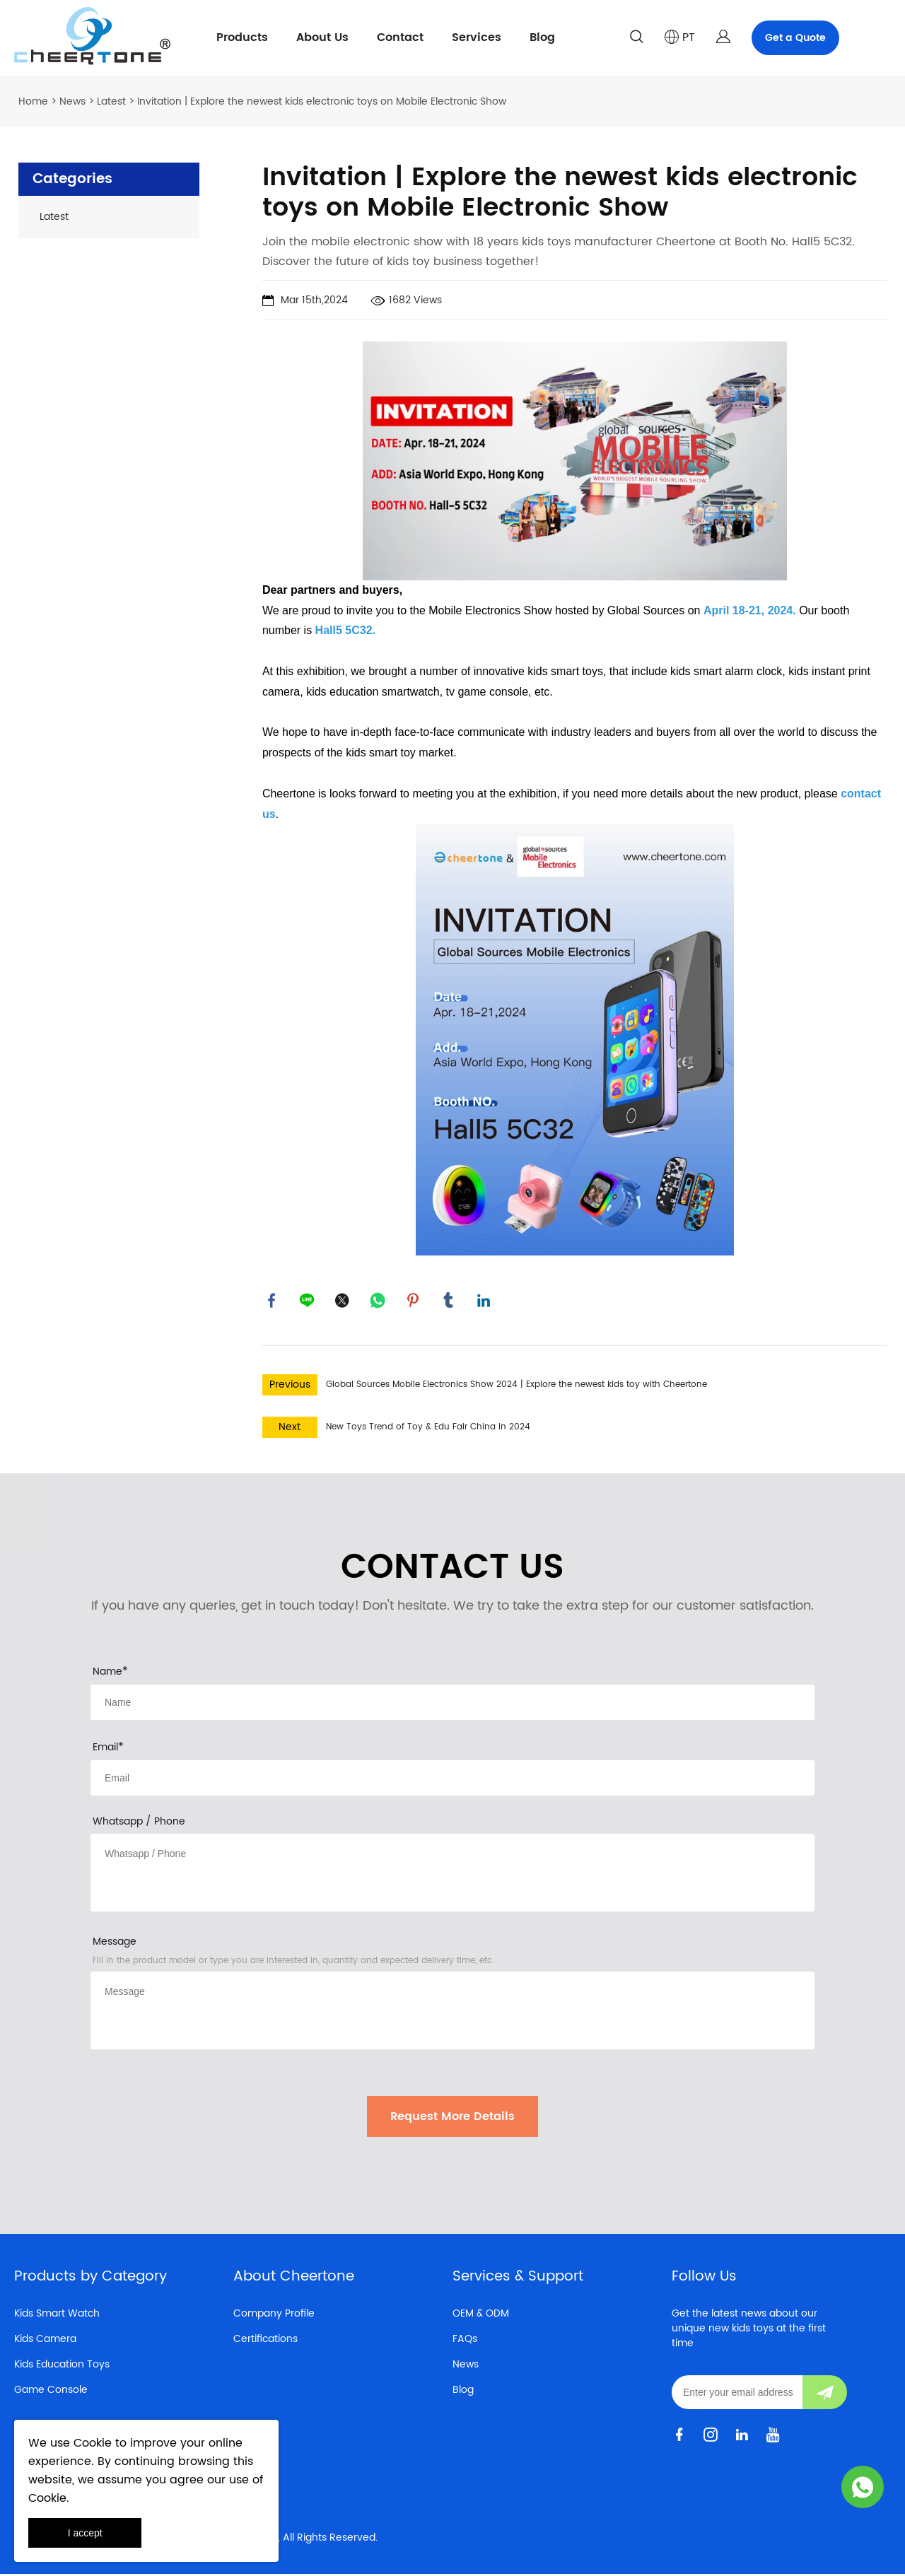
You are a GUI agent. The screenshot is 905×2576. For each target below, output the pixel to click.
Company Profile (274, 2315)
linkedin (485, 1301)
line (308, 1301)
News (72, 101)
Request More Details (452, 2118)
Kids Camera (45, 2341)
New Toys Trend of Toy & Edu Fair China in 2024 (428, 1429)
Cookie (93, 2443)
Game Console (51, 2392)
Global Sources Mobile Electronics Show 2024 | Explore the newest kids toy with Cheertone (516, 1386)
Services (476, 37)
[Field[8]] (452, 1704)
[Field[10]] (452, 1780)
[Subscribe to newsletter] (824, 2394)
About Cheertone (293, 2278)
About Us (322, 37)
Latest (111, 101)
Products (242, 37)
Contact (400, 37)
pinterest (414, 1301)
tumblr (449, 1301)
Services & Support (517, 2278)
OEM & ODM (480, 2315)
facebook (273, 1301)
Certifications (265, 2341)
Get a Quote (795, 38)
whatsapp (379, 1301)
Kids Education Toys (62, 2366)
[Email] (737, 2394)
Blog (542, 37)
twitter (343, 1301)
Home (33, 101)
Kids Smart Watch (57, 2315)
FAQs (464, 2341)
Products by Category (90, 2278)
